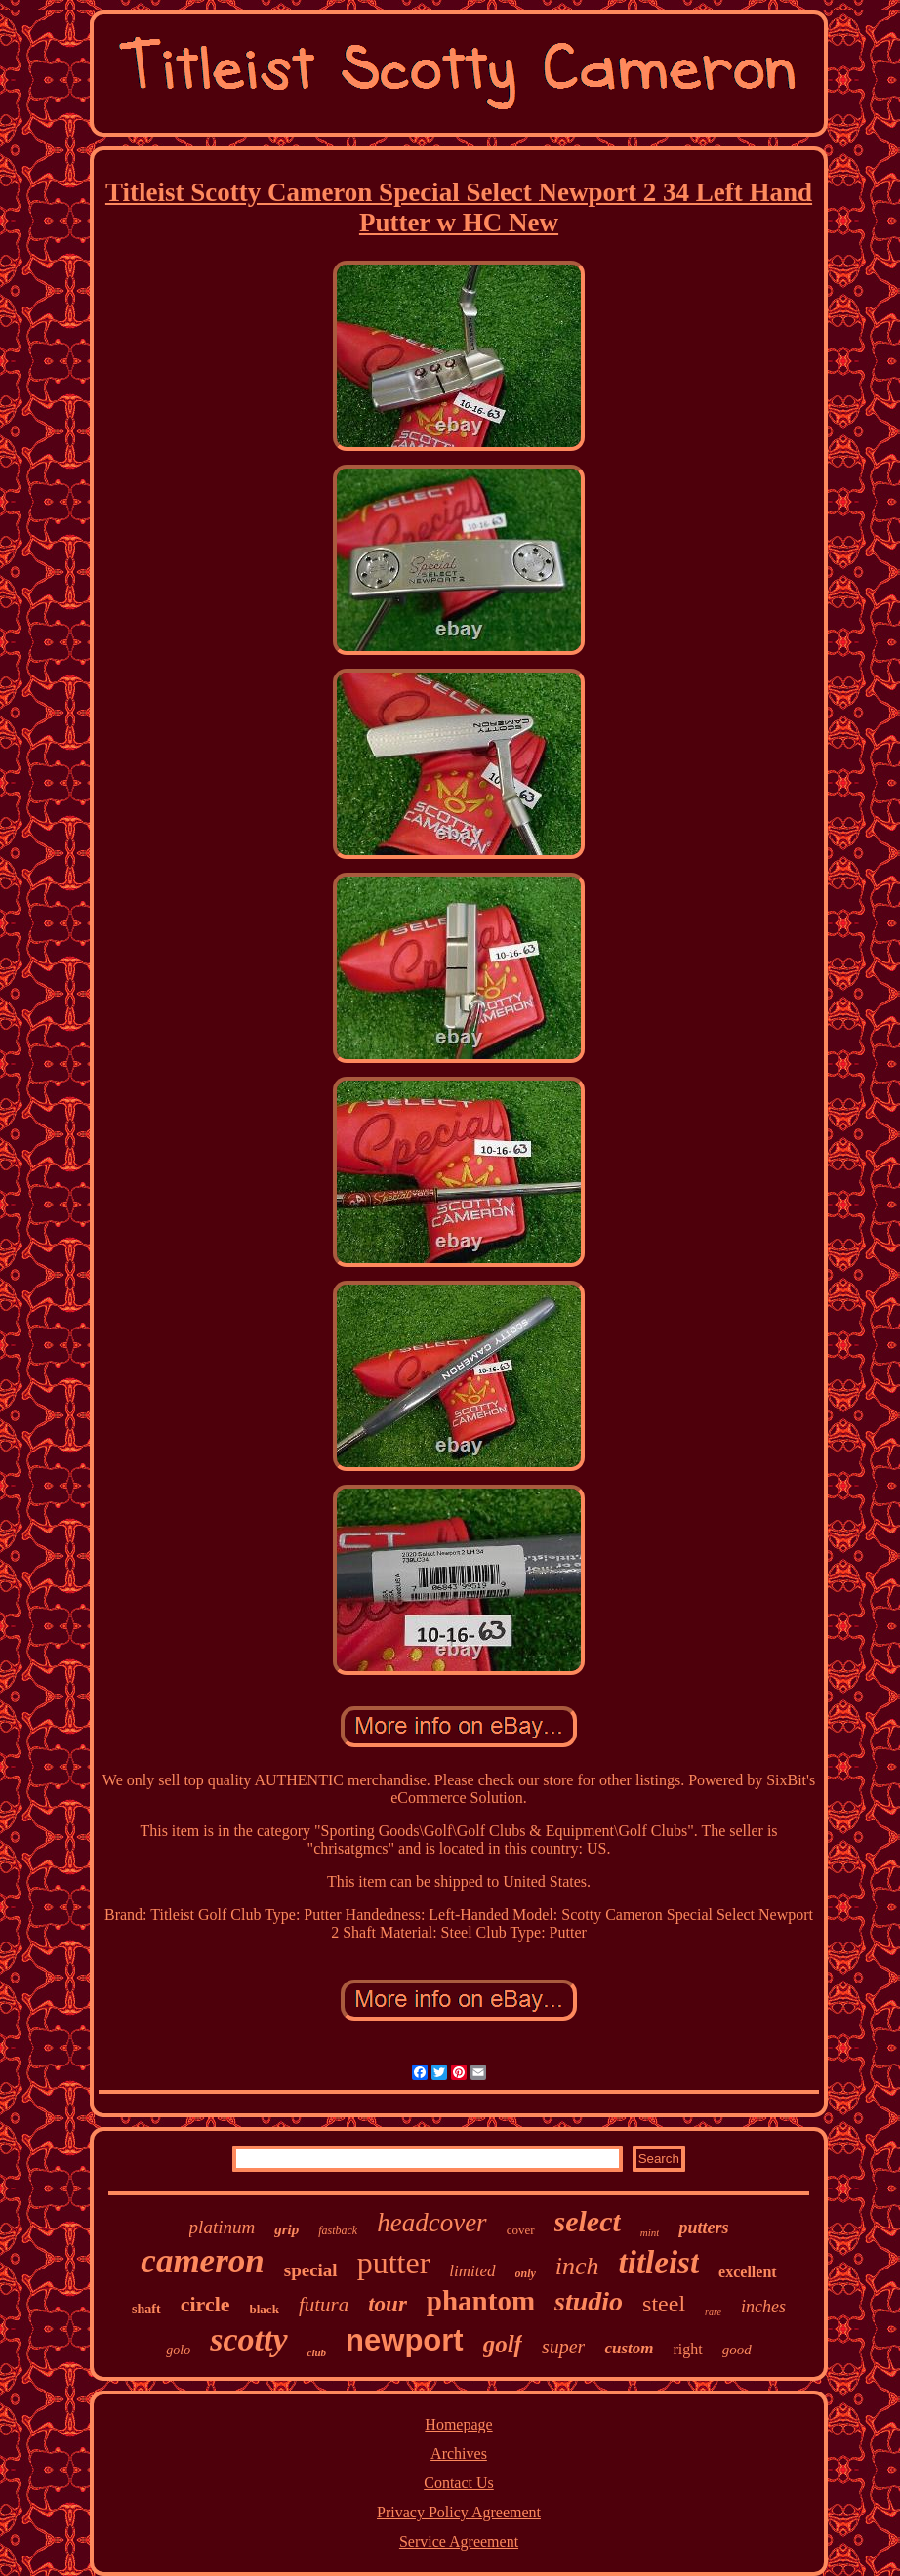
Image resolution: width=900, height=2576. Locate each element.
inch (577, 2266)
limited (472, 2271)
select (587, 2221)
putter (393, 2262)
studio (588, 2301)
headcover (431, 2222)
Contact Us (459, 2482)
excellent (747, 2272)
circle (205, 2304)
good (737, 2349)
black (264, 2309)
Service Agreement (458, 2541)
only (525, 2273)
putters (703, 2227)
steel (663, 2303)
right (687, 2349)
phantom (481, 2300)
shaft (146, 2309)
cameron (202, 2261)
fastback (337, 2230)
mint (650, 2232)
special (311, 2270)
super (563, 2346)
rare (713, 2312)
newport (405, 2340)
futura (323, 2304)
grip (286, 2229)
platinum (222, 2227)
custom (628, 2348)
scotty (248, 2339)
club (317, 2352)
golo (178, 2350)
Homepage (458, 2424)
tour (387, 2304)
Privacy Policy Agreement (459, 2512)
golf (502, 2344)
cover (521, 2230)
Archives (458, 2453)
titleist (659, 2262)
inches (763, 2306)
